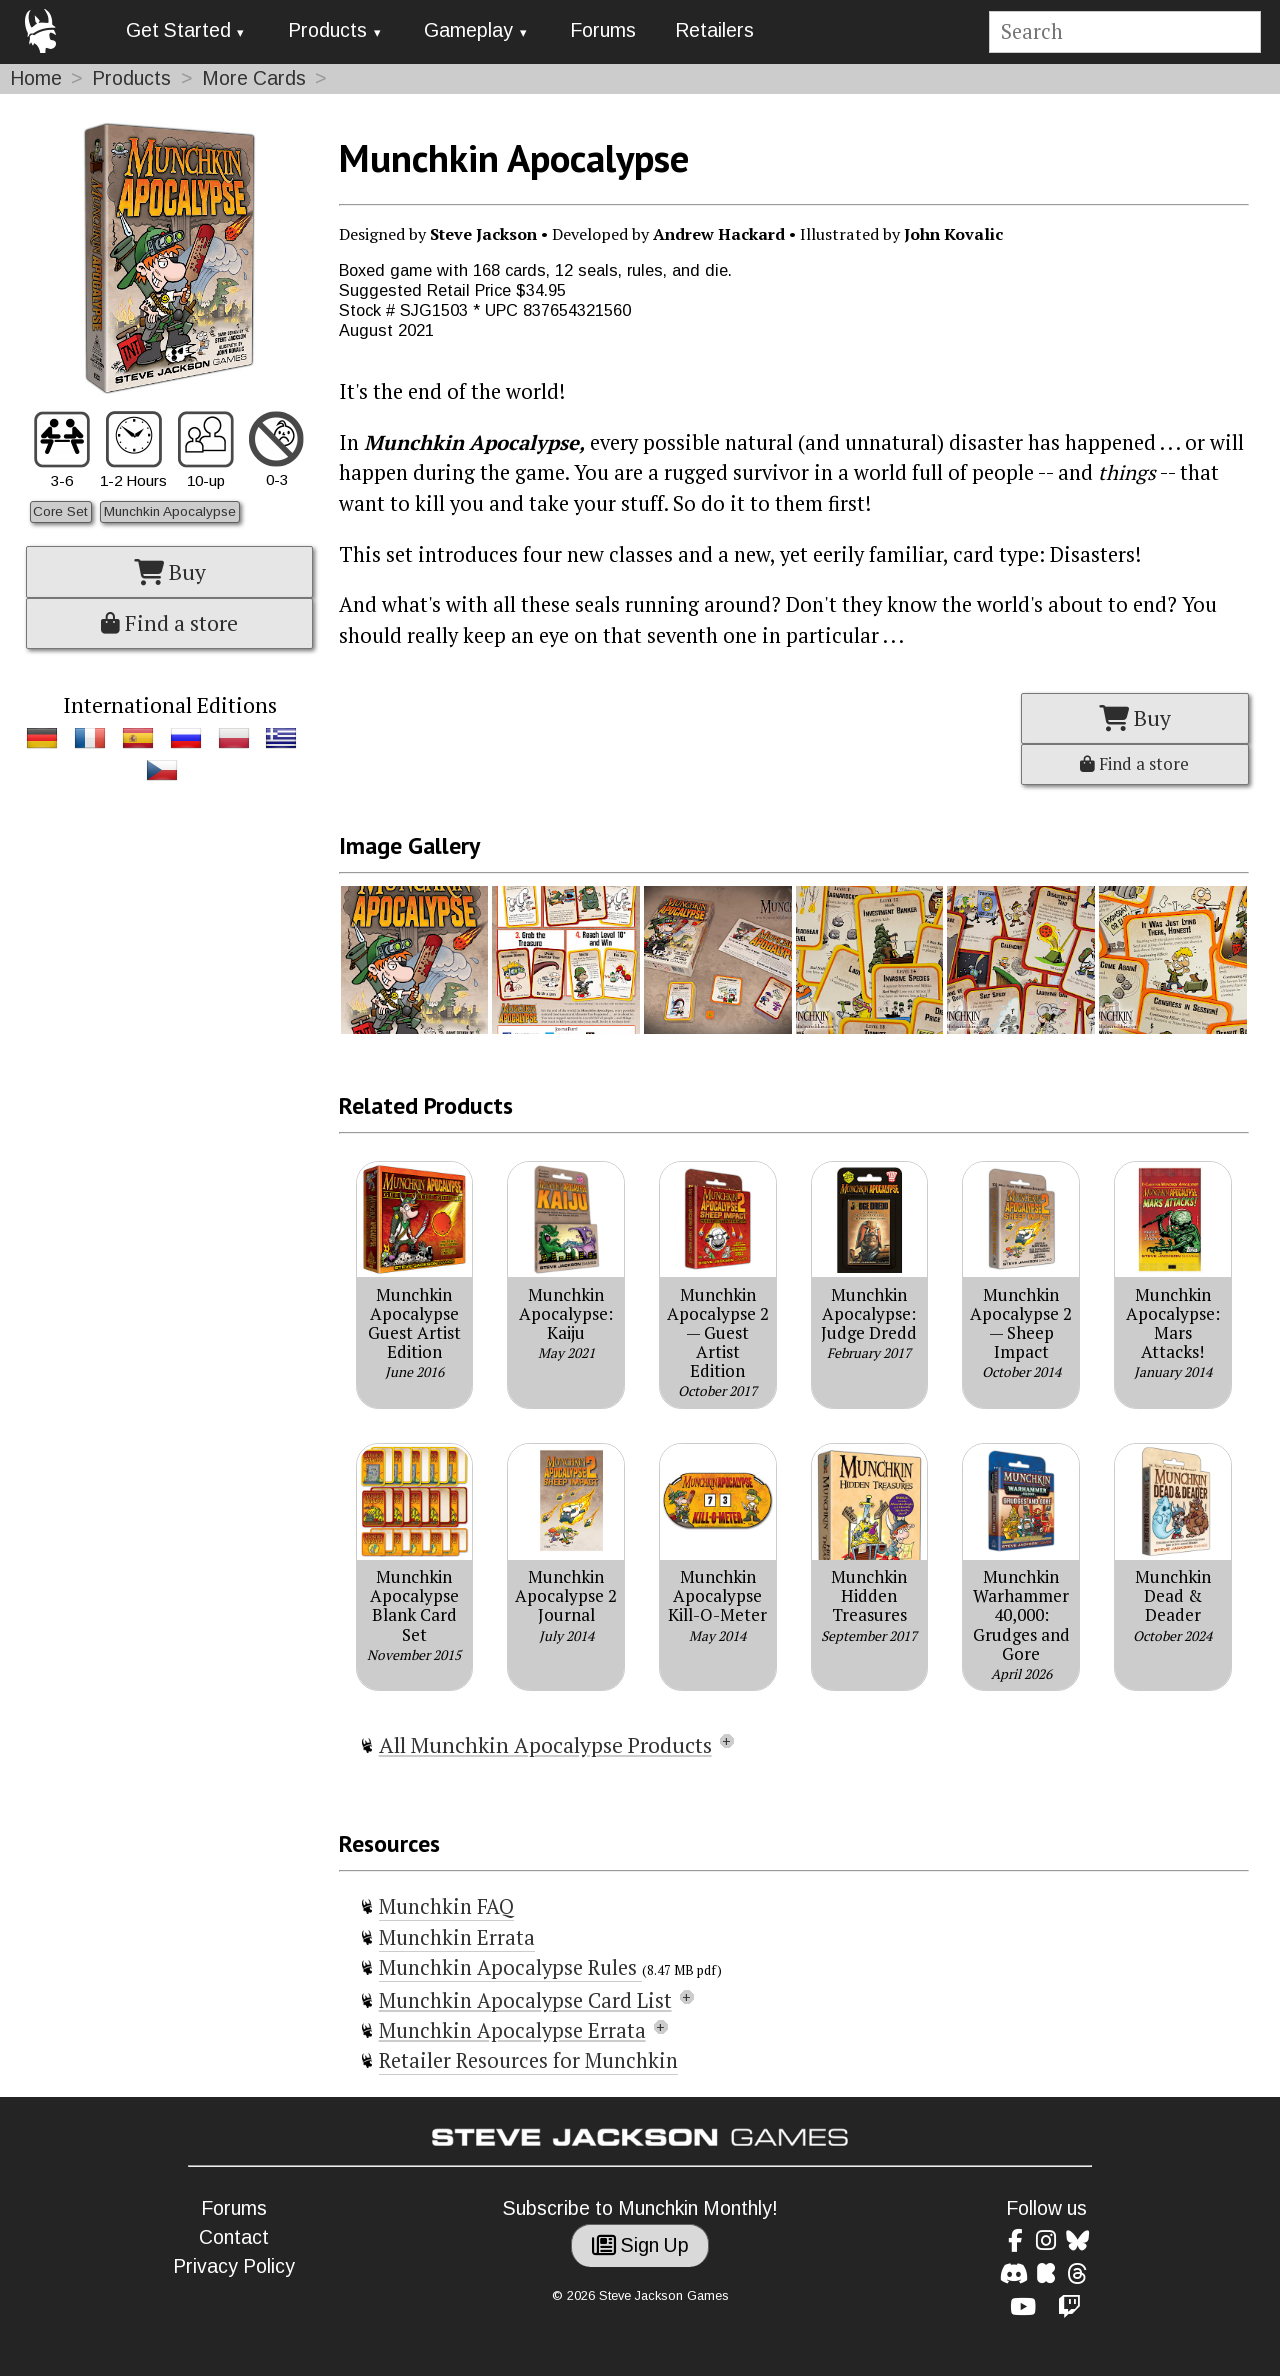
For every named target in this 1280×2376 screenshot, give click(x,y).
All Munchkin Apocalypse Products (545, 1745)
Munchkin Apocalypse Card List (525, 2000)
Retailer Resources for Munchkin (528, 2060)
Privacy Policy (234, 2266)
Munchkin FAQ (446, 1906)
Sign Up (640, 2245)
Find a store (169, 623)
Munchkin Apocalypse (170, 511)
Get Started (178, 30)
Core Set (60, 511)
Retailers (714, 30)
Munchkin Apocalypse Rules (510, 1967)
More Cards (254, 78)
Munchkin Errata (457, 1937)
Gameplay (468, 30)
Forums (603, 30)
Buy (170, 572)
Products (327, 30)
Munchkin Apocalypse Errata (512, 2030)
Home (36, 78)
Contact (234, 2237)
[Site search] (1124, 32)
